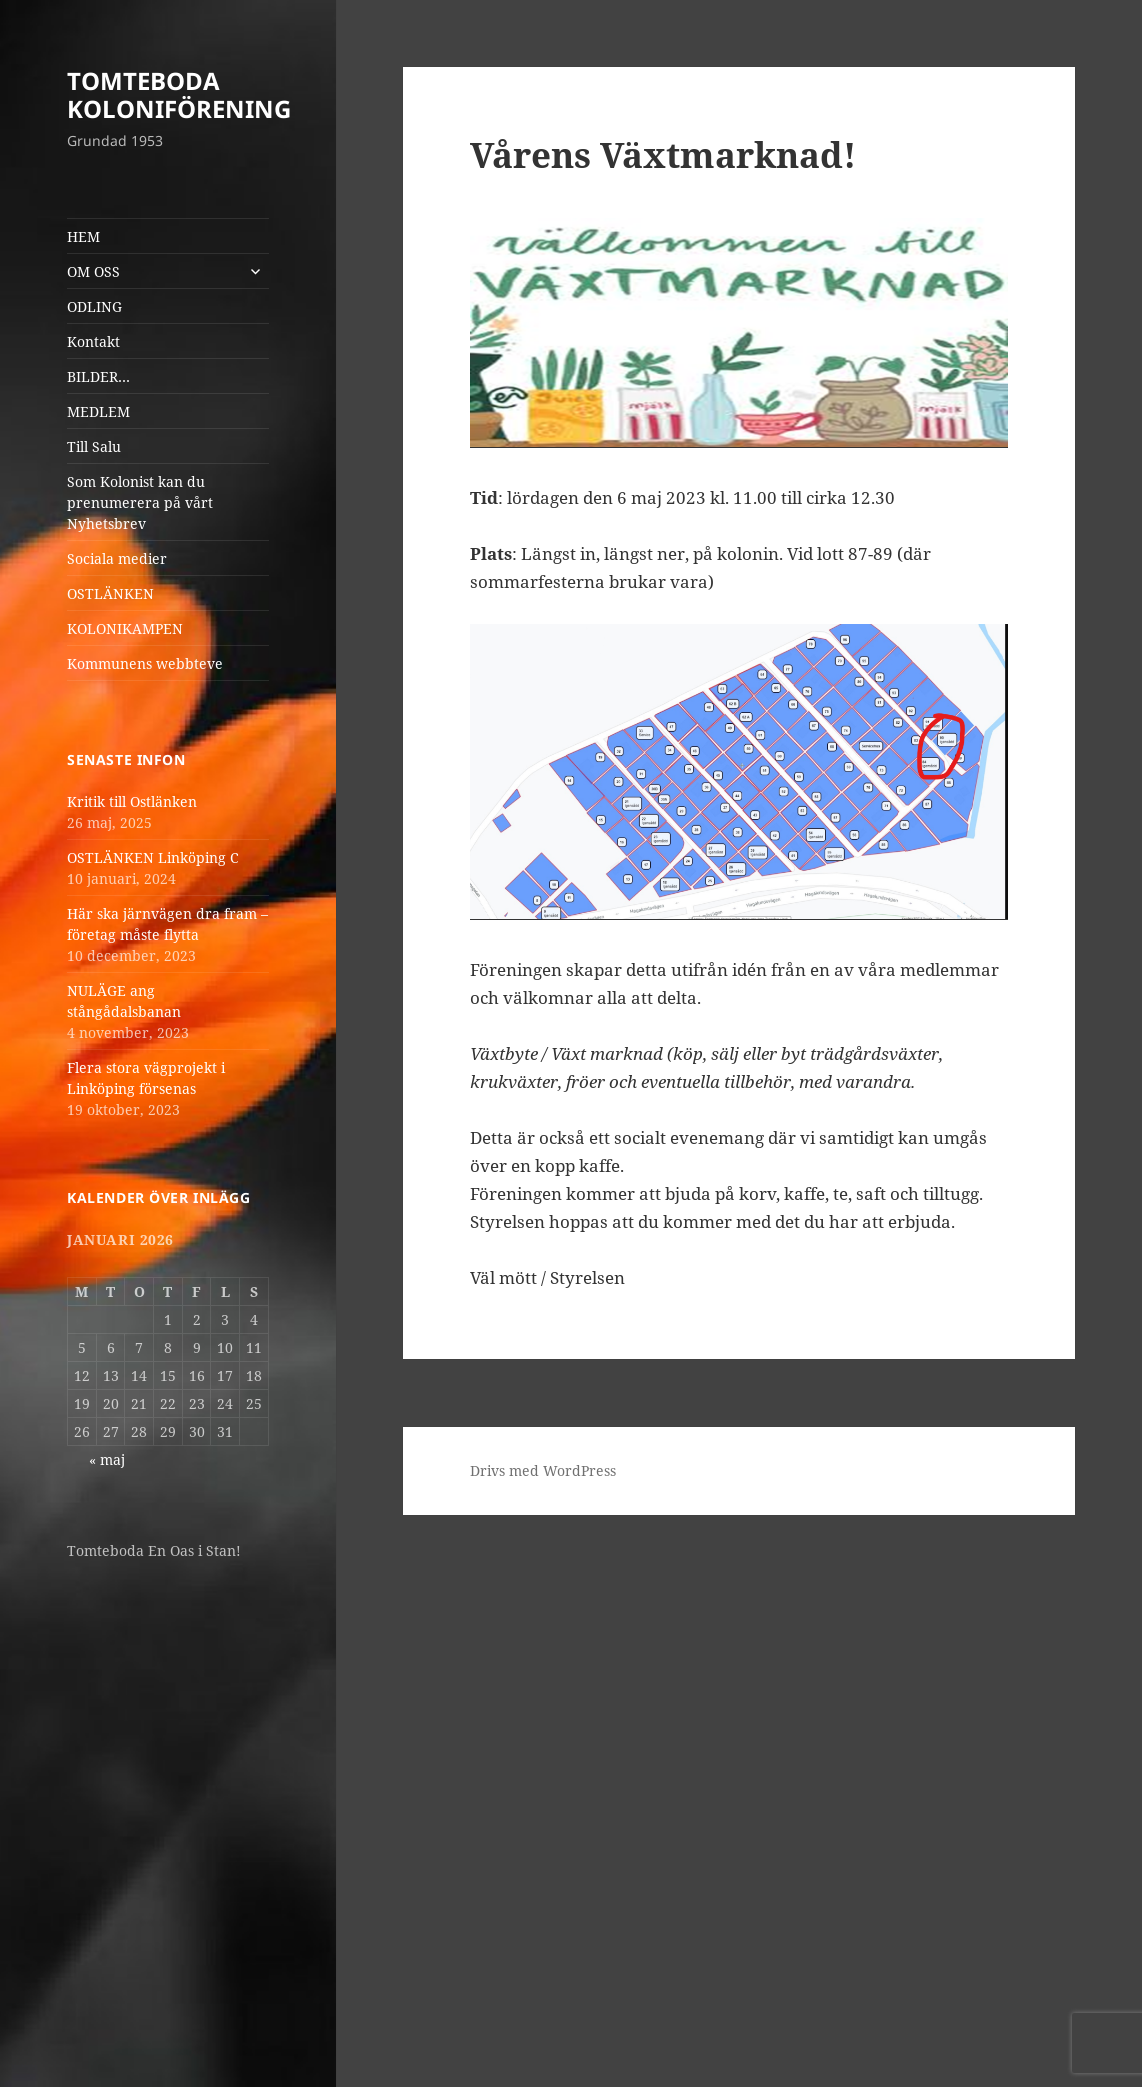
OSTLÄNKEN (110, 593)
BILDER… (98, 376)
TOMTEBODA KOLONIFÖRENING (179, 94)
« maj (107, 1459)
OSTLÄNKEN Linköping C (153, 857)
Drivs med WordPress (543, 1470)
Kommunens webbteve (145, 663)
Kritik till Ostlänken (132, 801)
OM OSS (93, 271)
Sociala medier (117, 558)
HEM (83, 236)
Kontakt (93, 341)
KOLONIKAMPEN (125, 628)
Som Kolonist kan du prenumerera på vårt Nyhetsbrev (140, 502)
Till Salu (94, 446)
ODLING (94, 306)
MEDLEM (98, 411)
